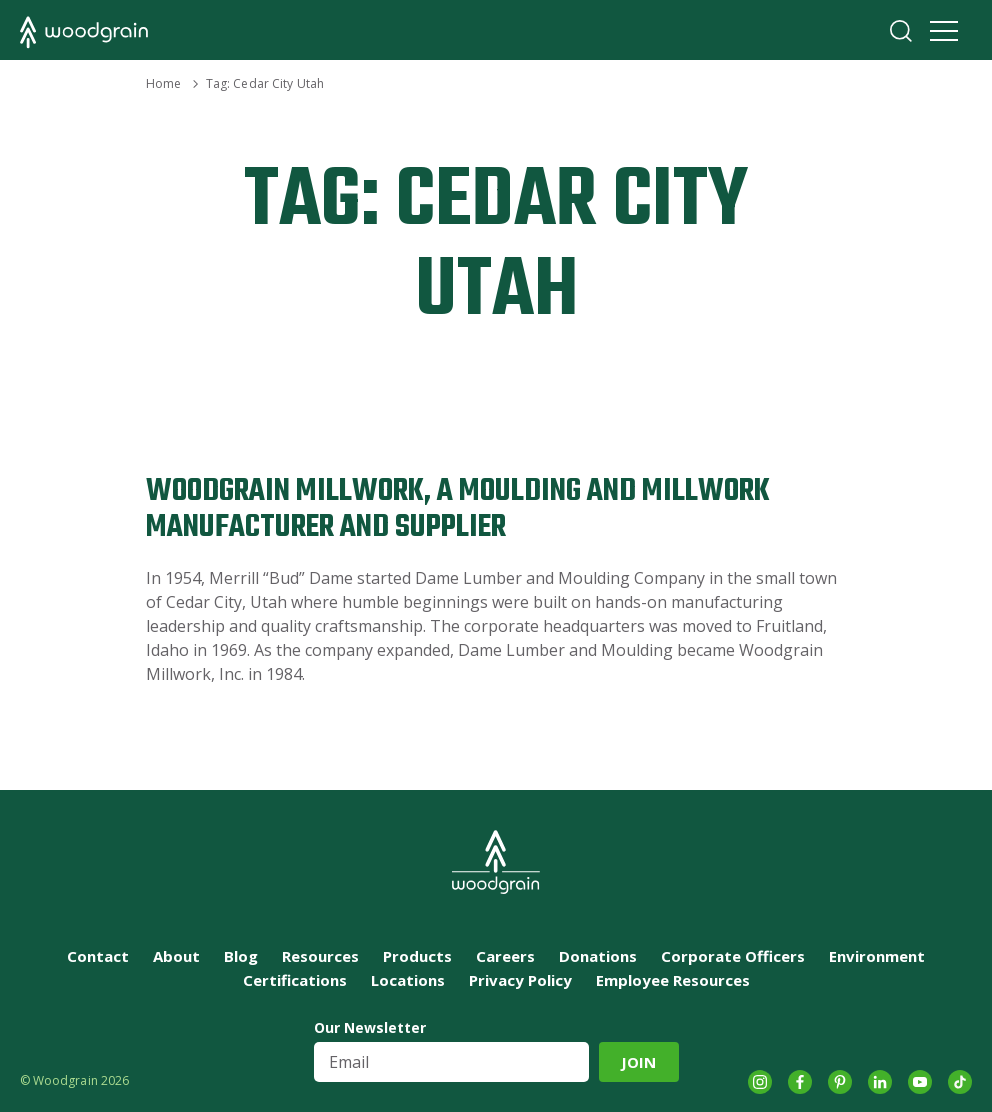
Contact (98, 956)
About (176, 956)
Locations (408, 980)
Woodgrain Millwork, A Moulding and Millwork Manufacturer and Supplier (458, 509)
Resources (320, 956)
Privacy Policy (520, 980)
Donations (598, 956)
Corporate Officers (733, 956)
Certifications (295, 980)
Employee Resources (673, 980)
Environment (877, 956)
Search (901, 31)
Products (417, 956)
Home (163, 83)
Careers (505, 956)
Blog (241, 956)
